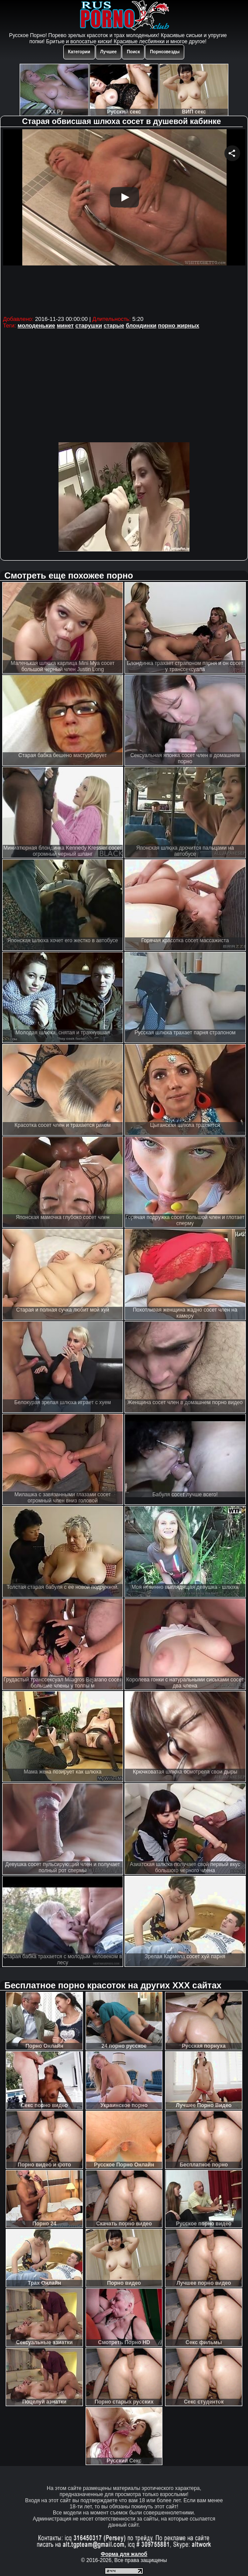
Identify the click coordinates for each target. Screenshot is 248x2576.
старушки (88, 325)
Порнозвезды (164, 51)
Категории (79, 51)
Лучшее (108, 51)
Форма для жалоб (124, 2554)
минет (65, 325)
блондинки (141, 325)
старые (113, 325)
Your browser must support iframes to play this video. (124, 221)
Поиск (133, 51)
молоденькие (36, 325)
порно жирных (178, 325)
